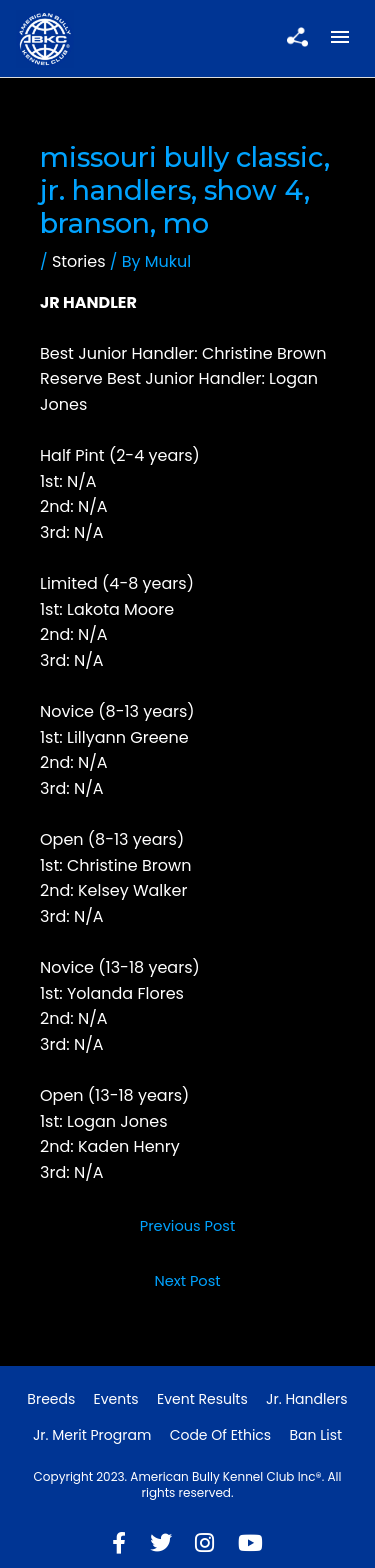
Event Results (202, 1399)
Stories (79, 261)
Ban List (315, 1435)
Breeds (51, 1399)
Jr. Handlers (307, 1399)
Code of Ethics (221, 1435)
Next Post (187, 1281)
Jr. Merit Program (92, 1435)
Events (116, 1399)
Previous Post (188, 1226)
